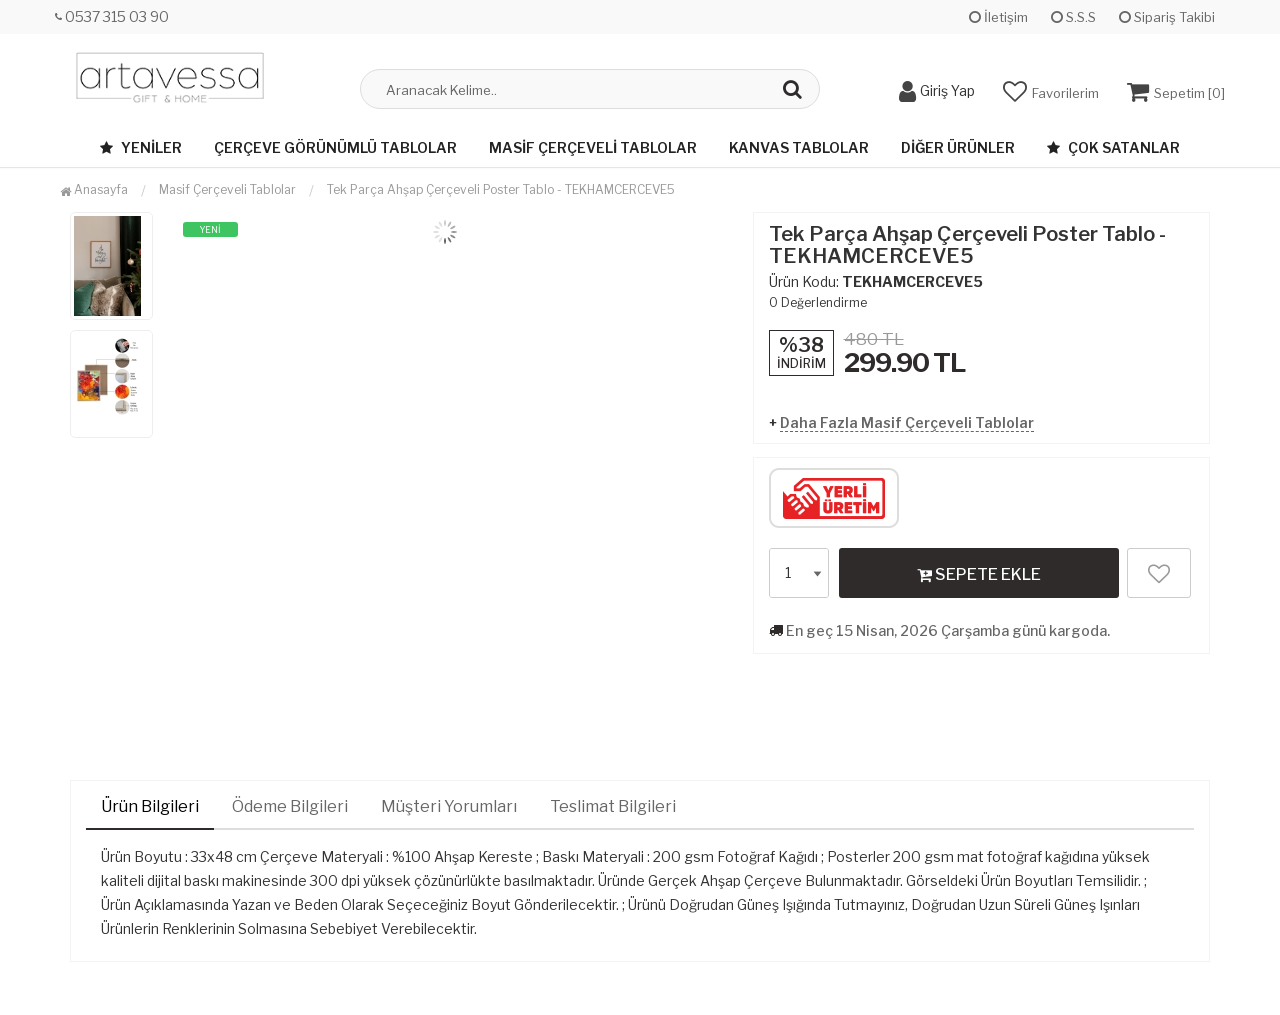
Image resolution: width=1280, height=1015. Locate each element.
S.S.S (1073, 17)
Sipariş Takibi (1167, 17)
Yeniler (141, 147)
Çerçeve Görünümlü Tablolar (335, 147)
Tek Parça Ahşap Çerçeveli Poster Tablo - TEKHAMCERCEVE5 (501, 189)
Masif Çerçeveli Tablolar (593, 147)
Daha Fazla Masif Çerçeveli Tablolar (907, 422)
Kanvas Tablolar (799, 147)
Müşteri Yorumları (449, 806)
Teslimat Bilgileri (613, 806)
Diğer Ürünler (958, 147)
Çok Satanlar (1113, 147)
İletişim (998, 17)
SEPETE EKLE (979, 574)
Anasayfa (94, 189)
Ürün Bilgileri (150, 806)
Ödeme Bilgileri (290, 806)
